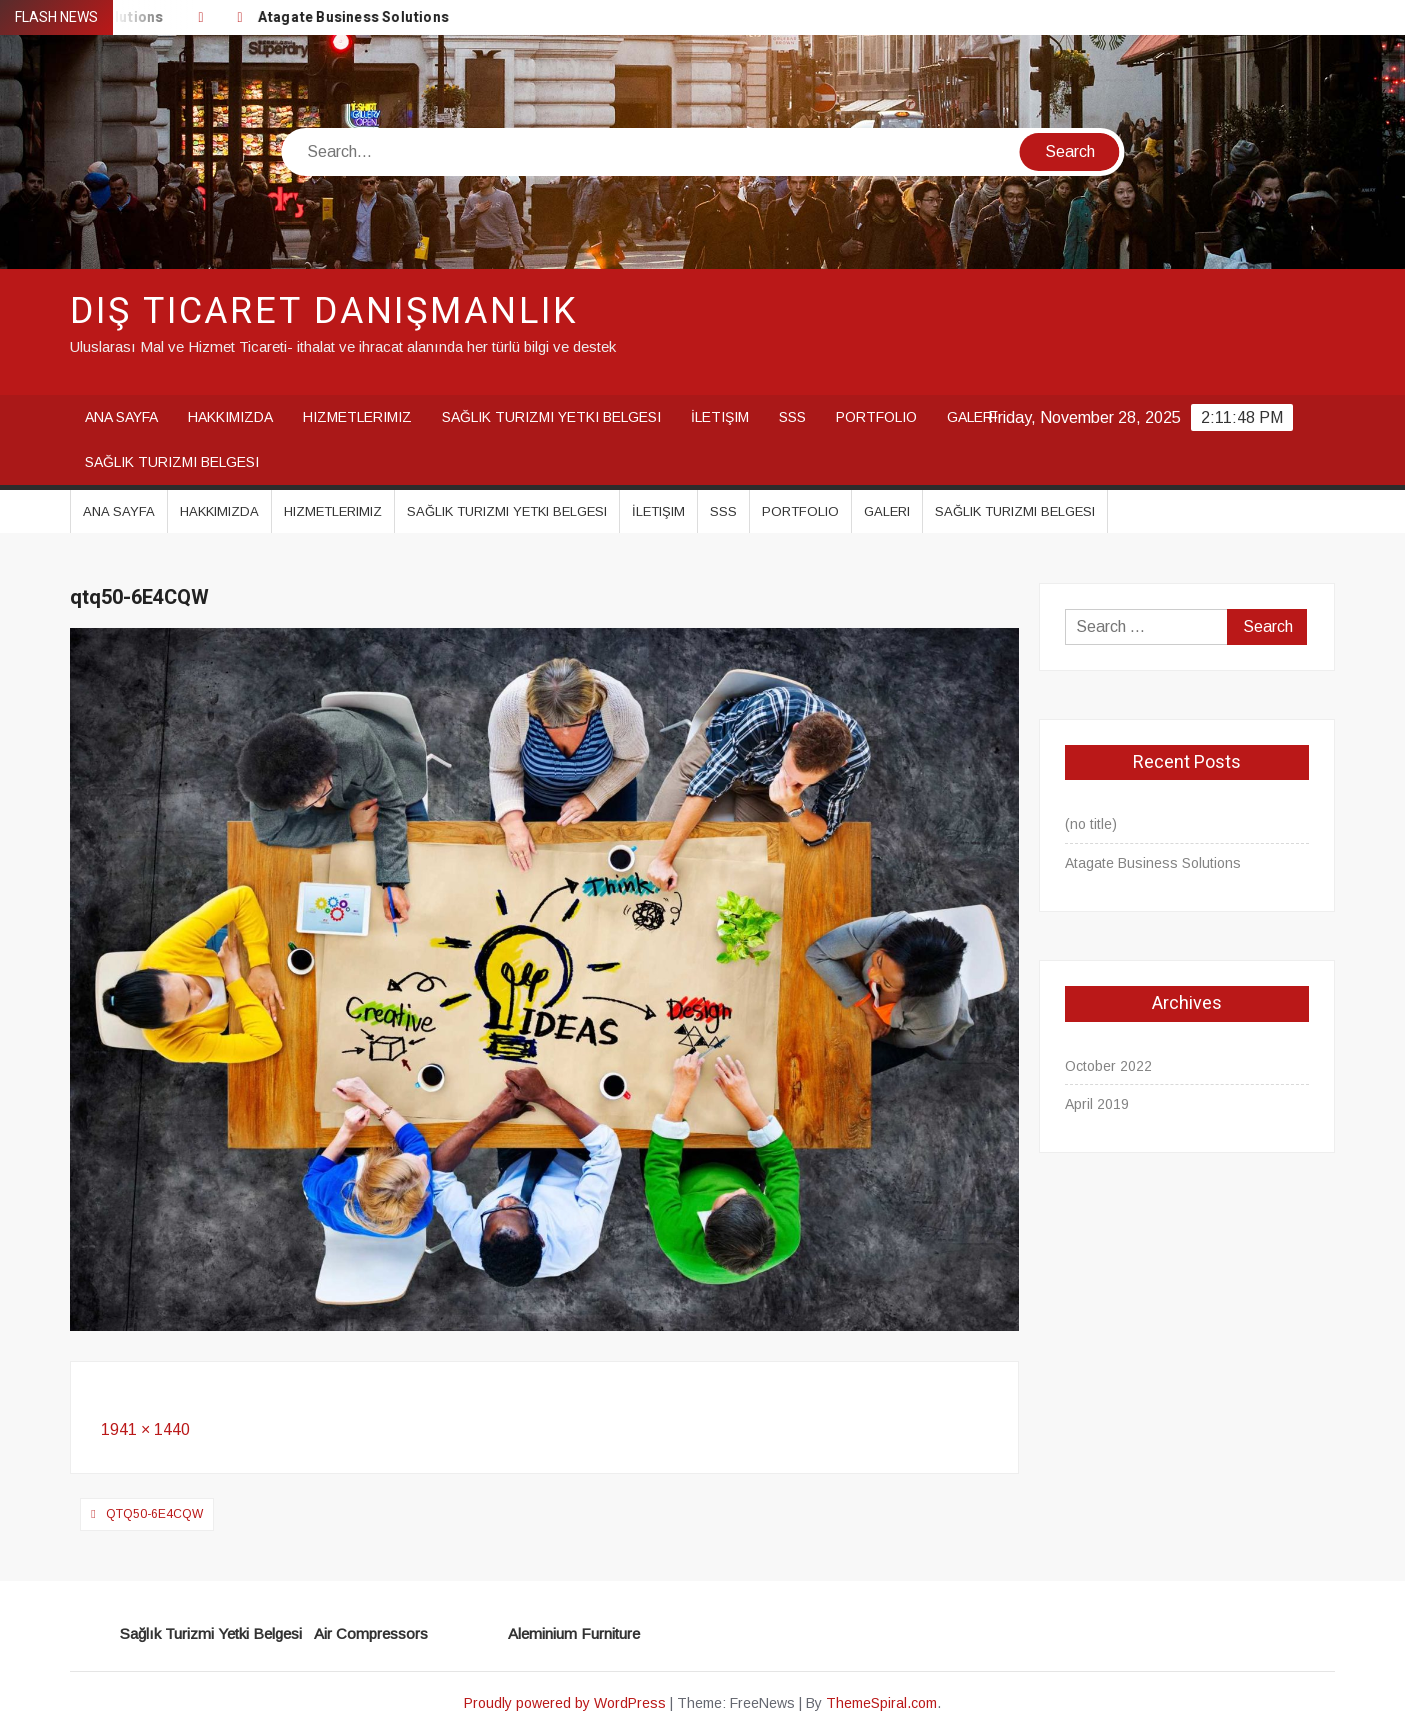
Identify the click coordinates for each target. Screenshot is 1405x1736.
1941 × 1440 (145, 1429)
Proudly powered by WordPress (565, 1703)
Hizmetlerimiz (357, 417)
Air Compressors (371, 1633)
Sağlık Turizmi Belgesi (172, 462)
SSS (792, 417)
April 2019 (1097, 1104)
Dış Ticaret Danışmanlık (324, 311)
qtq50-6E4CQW (154, 1514)
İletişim (720, 417)
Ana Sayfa (121, 417)
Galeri (972, 417)
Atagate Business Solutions (355, 17)
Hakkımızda (230, 417)
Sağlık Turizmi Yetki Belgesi (551, 417)
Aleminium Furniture (574, 1633)
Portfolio (876, 417)
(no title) (1091, 824)
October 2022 (1108, 1066)
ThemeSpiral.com (881, 1703)
